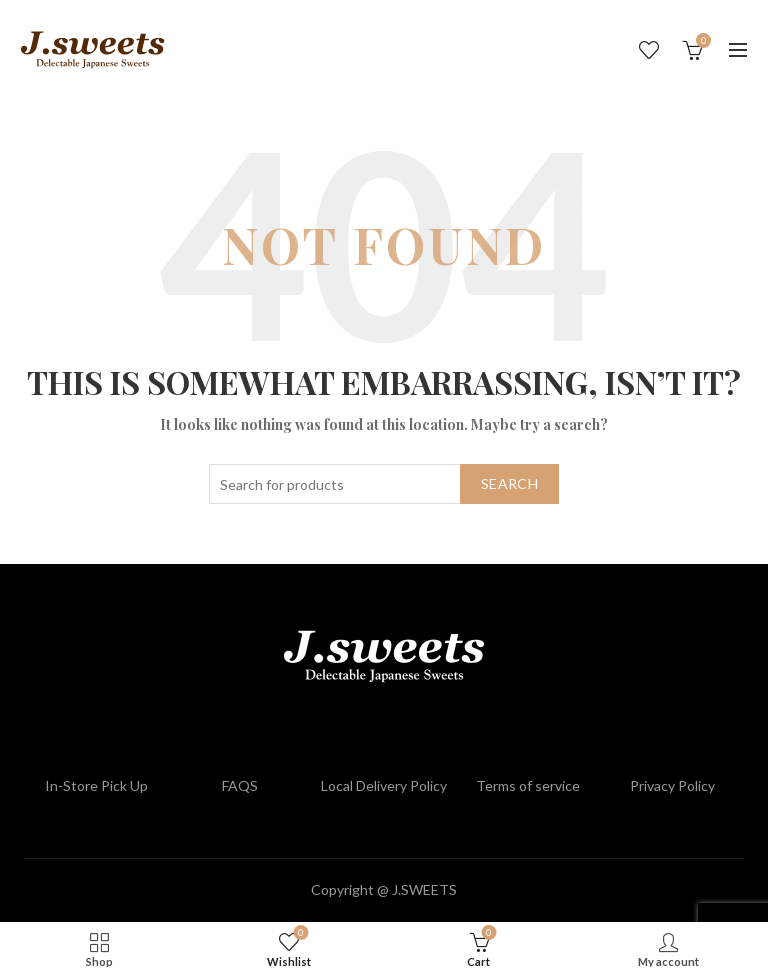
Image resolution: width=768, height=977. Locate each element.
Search (509, 483)
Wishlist (649, 50)
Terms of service (528, 785)
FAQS (240, 785)
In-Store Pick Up (96, 785)
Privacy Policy (672, 785)
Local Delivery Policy (384, 785)
